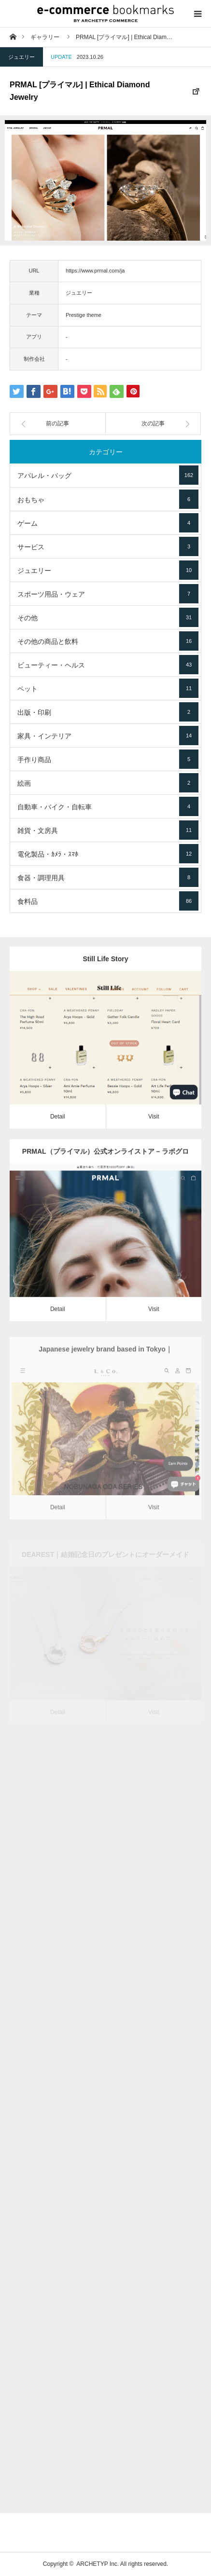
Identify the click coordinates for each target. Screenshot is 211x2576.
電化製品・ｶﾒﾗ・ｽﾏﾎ (107, 853)
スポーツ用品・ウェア (107, 593)
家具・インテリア (107, 735)
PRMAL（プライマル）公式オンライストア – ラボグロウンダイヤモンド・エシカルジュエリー (105, 1173)
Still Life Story (105, 964)
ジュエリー (21, 57)
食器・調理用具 (107, 877)
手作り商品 (107, 759)
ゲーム (107, 522)
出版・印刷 (107, 712)
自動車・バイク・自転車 (107, 806)
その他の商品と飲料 (107, 641)
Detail (57, 1121)
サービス (107, 546)
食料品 (107, 901)
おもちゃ (107, 499)
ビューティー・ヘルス (107, 664)
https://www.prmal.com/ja (95, 270)
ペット (107, 688)
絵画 (107, 782)
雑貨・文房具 (107, 830)
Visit (153, 1121)
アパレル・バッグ (107, 475)
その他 (107, 617)
